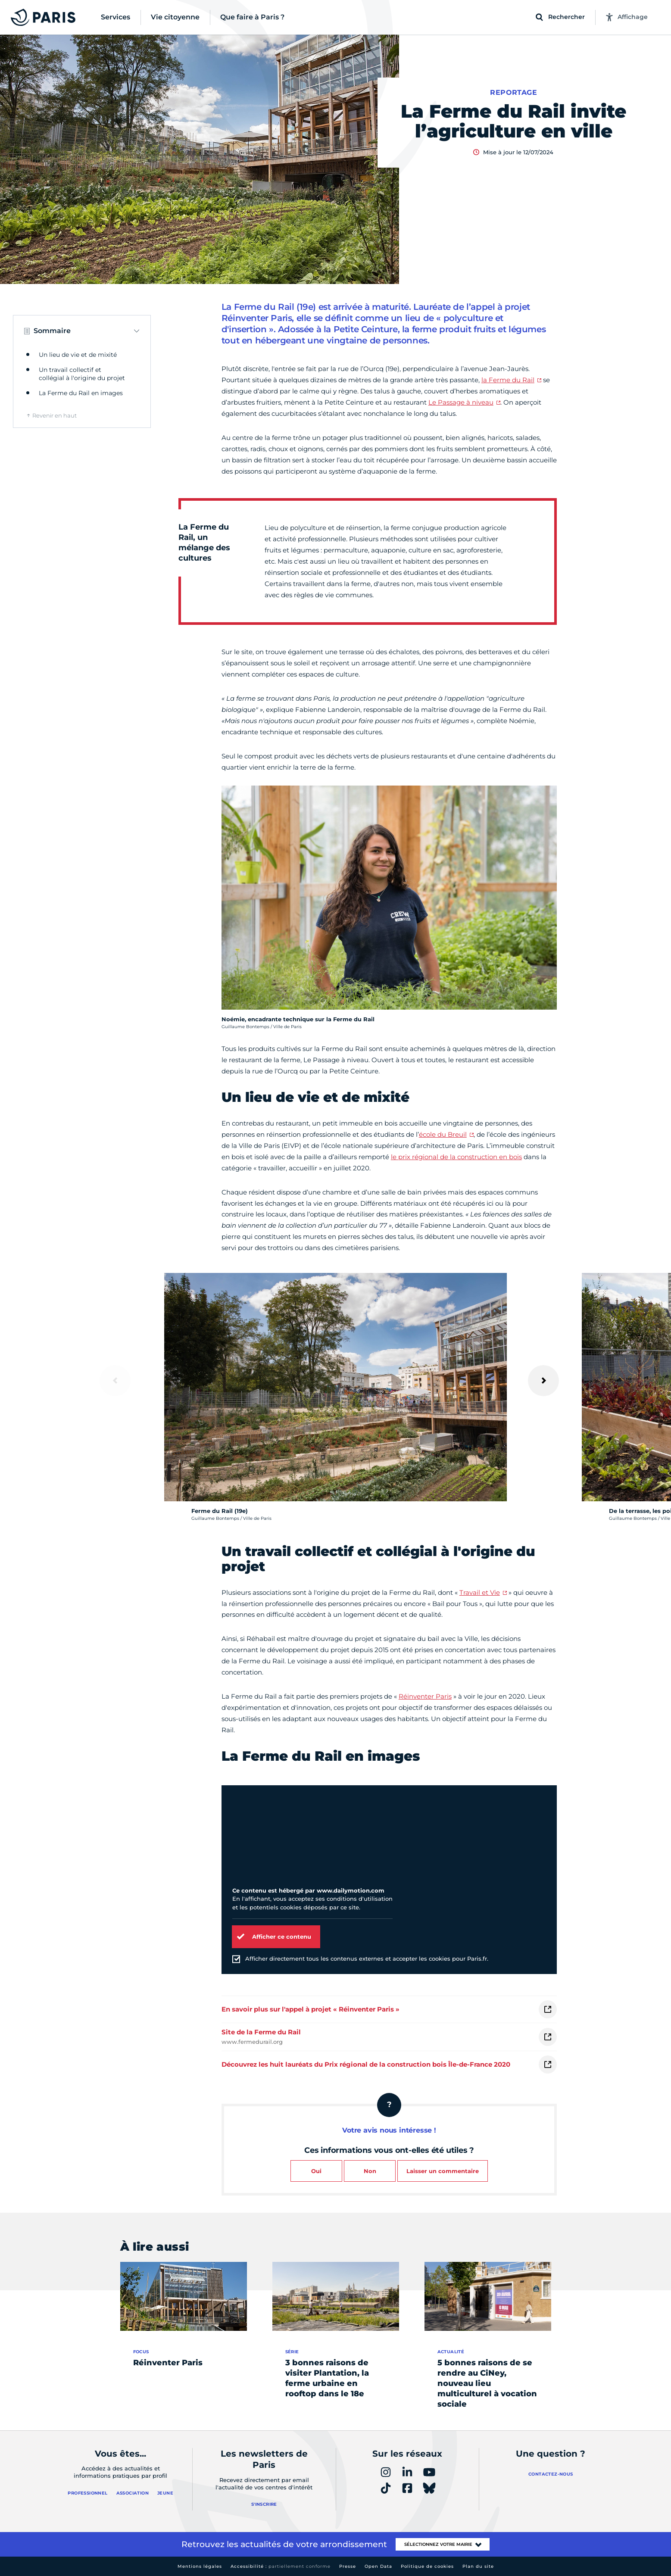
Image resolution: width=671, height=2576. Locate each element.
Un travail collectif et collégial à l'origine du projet (82, 374)
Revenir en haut (54, 415)
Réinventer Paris (425, 1696)
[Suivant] (543, 1380)
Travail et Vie (479, 1592)
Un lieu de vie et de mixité (78, 355)
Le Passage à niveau (460, 402)
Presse (347, 2566)
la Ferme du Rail (507, 380)
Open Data (378, 2566)
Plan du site (478, 2566)
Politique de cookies (427, 2566)
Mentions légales (200, 2566)
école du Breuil (443, 1134)
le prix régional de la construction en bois (456, 1157)
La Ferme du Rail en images (81, 393)
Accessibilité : (281, 2566)
